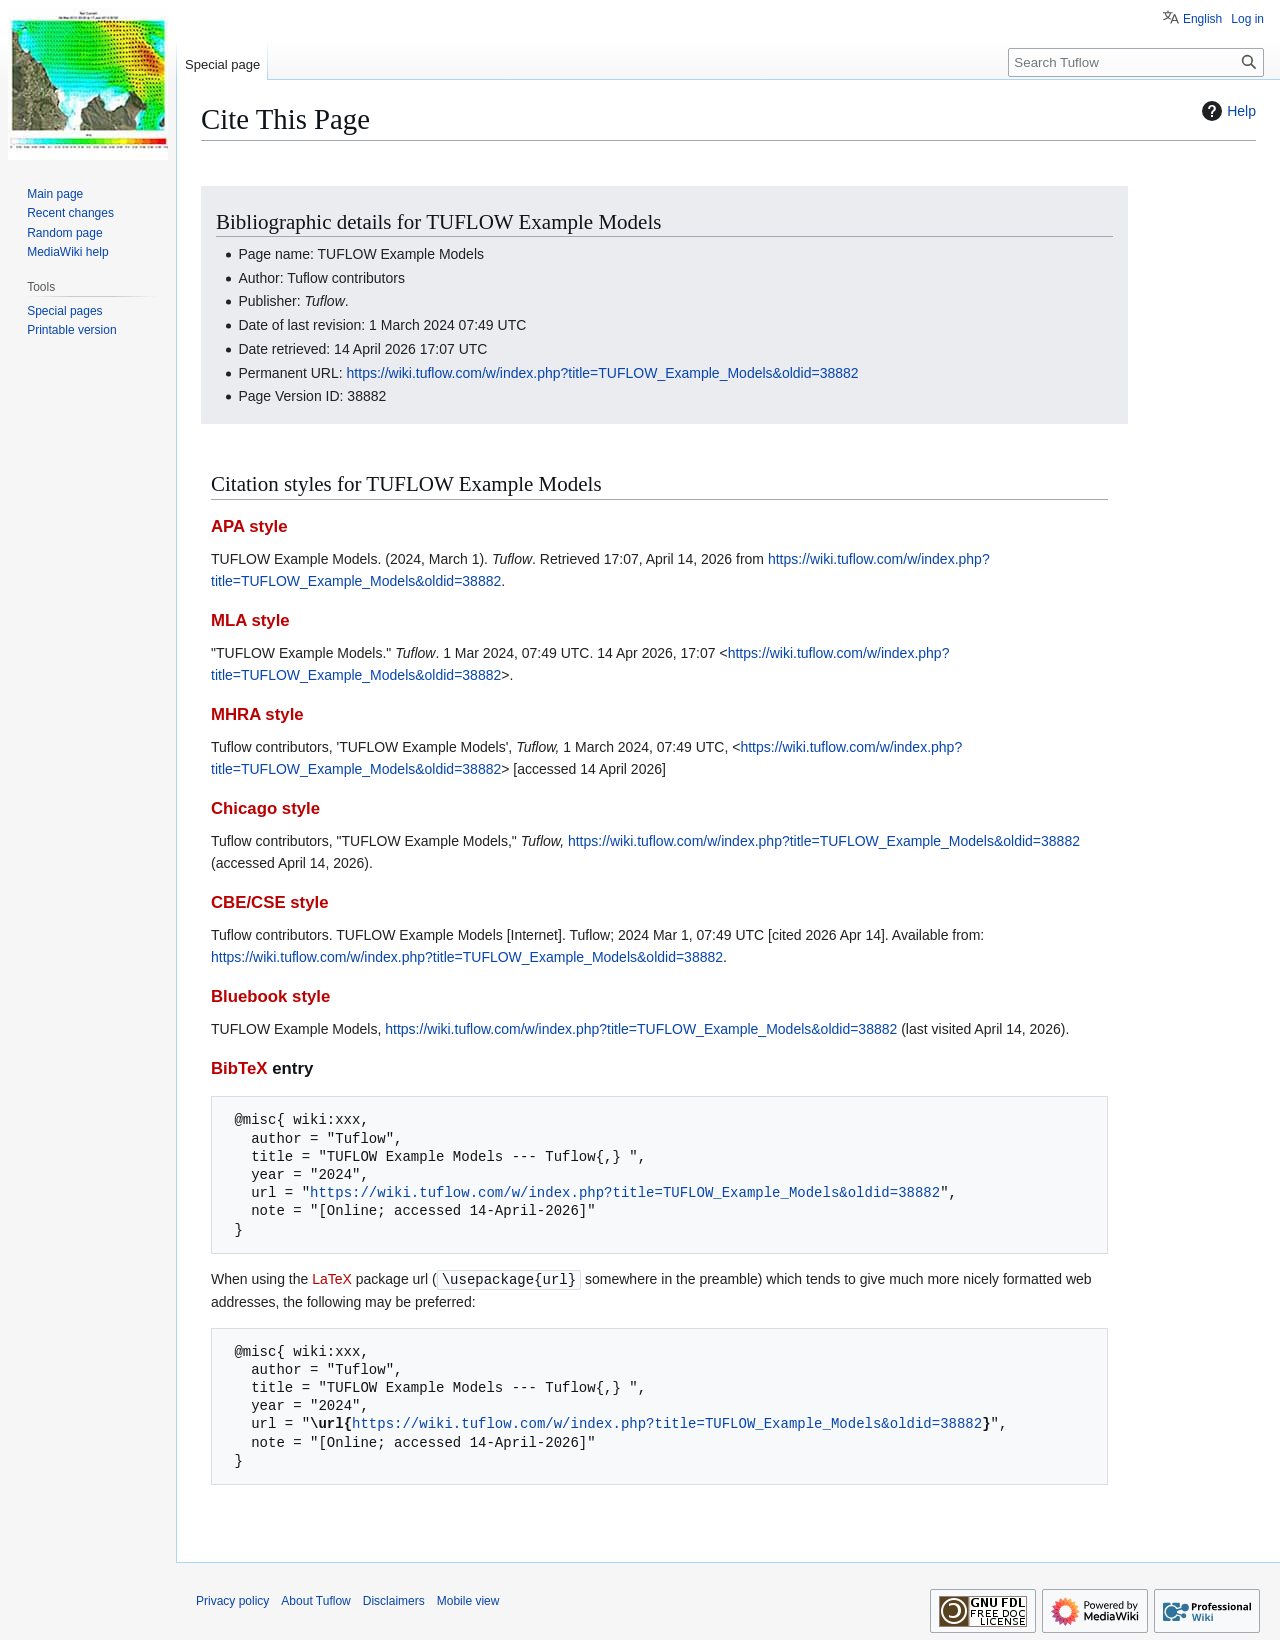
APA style (249, 526)
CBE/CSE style (270, 902)
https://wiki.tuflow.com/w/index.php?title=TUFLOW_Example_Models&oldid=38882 (603, 373)
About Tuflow (315, 1600)
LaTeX (332, 1279)
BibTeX (239, 1068)
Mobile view (468, 1600)
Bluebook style (270, 996)
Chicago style (265, 808)
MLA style (250, 620)
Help (1226, 111)
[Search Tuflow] (1136, 62)
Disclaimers (394, 1600)
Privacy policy (232, 1600)
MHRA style (257, 714)
